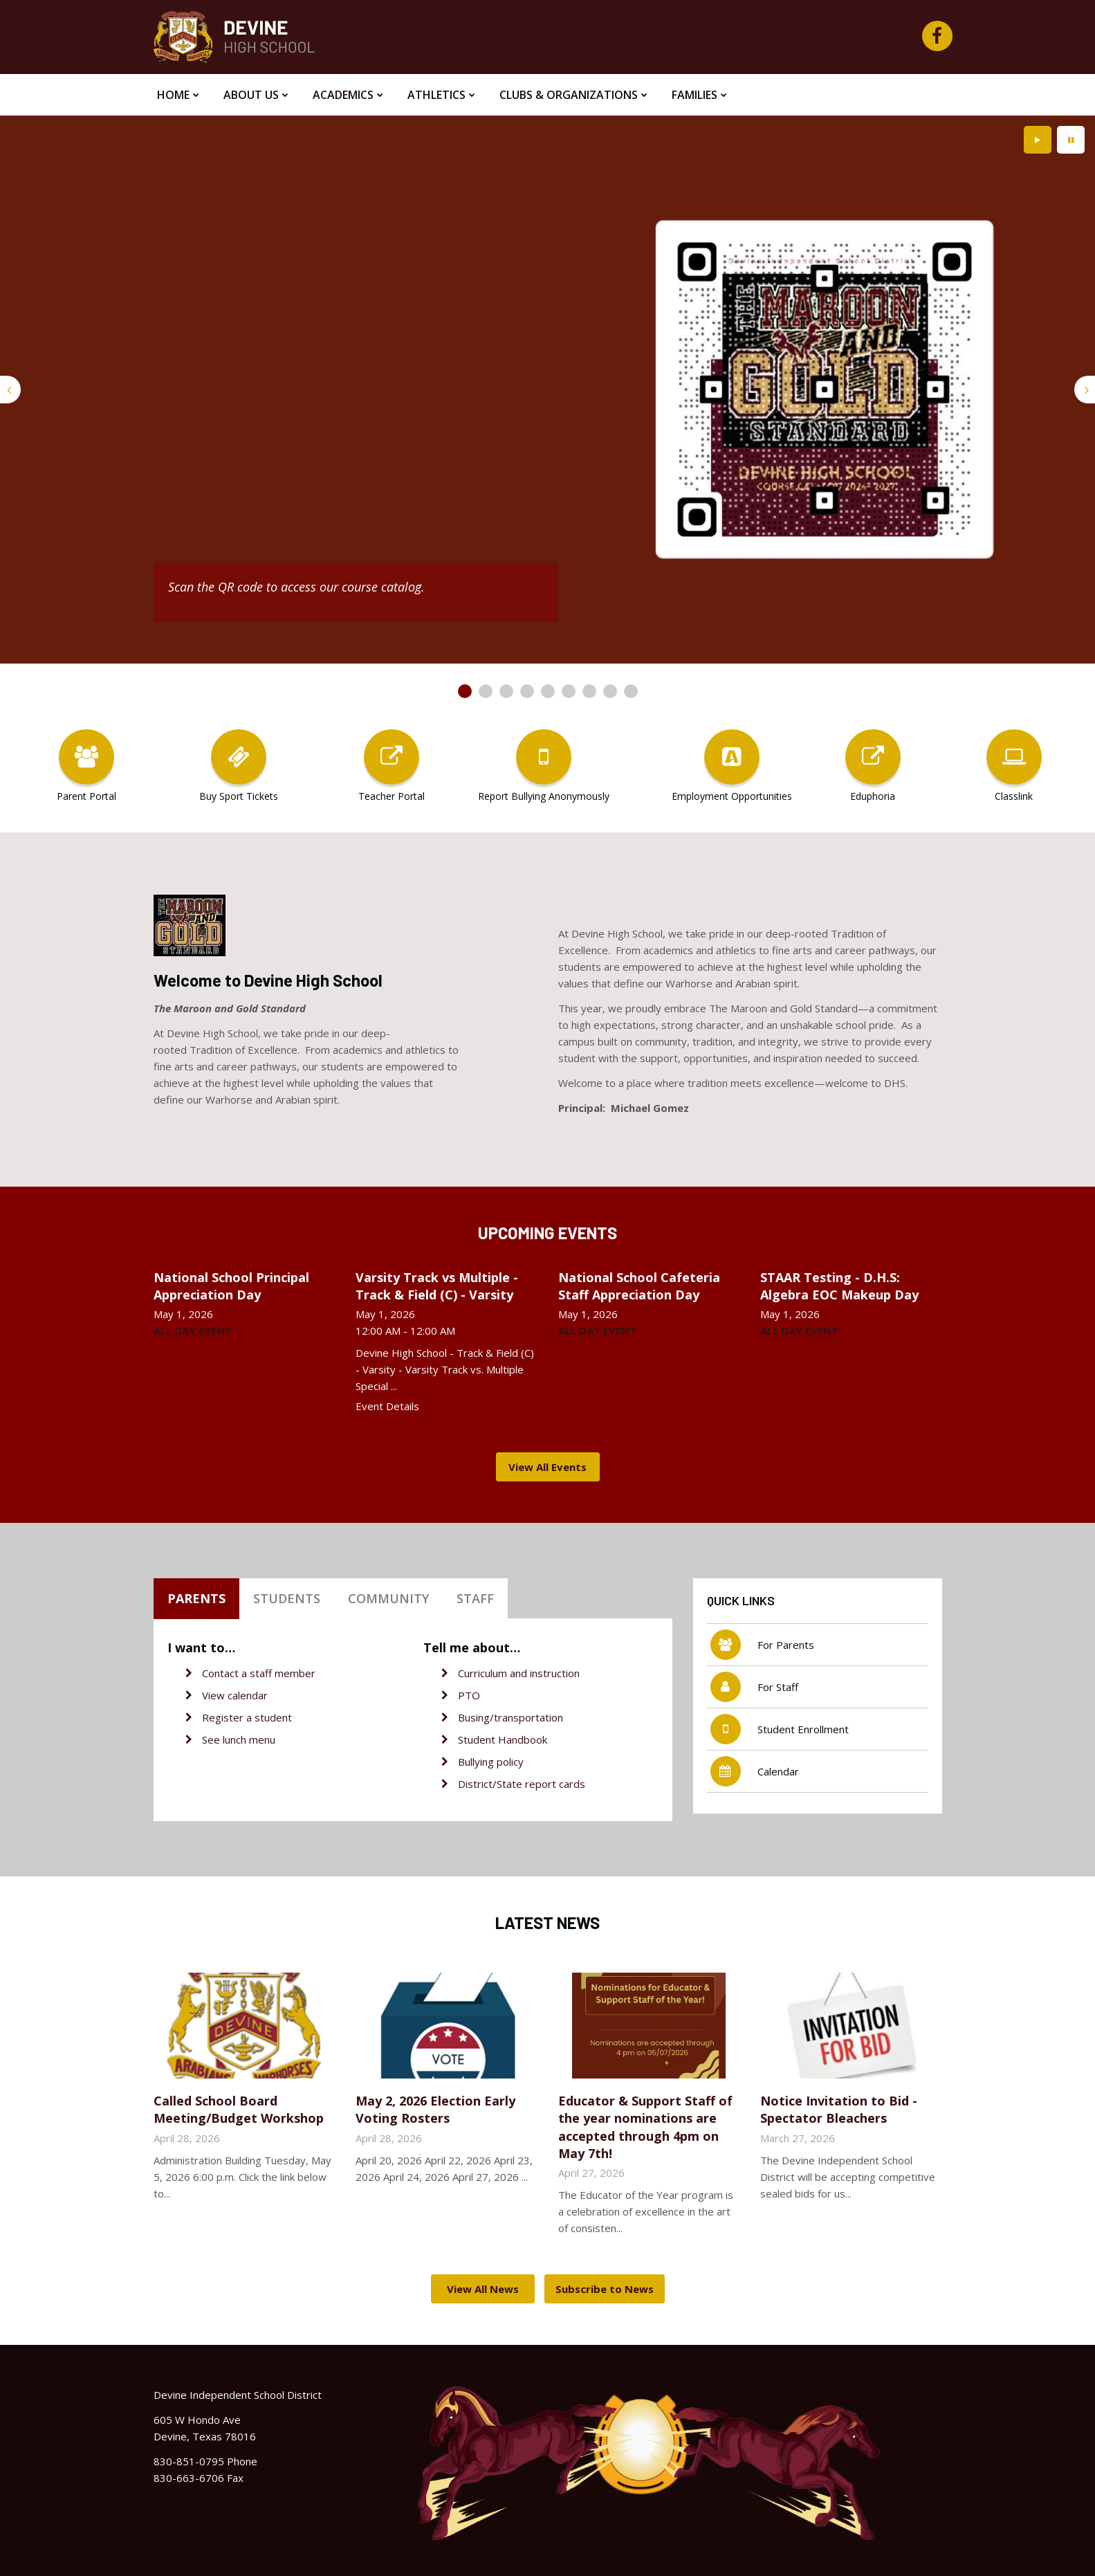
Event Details (387, 1406)
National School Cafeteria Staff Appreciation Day (639, 1286)
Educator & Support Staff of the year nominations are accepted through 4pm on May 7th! (645, 2127)
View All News (483, 2289)
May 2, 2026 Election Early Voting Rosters (435, 2109)
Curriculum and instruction (519, 1673)
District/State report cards (521, 1784)
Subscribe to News (604, 2289)
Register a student (247, 1717)
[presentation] (10, 389)
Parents (196, 1598)
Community (388, 1598)
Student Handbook (502, 1739)
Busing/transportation (510, 1717)
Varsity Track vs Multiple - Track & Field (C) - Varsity (437, 1286)
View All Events (547, 1467)
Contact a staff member (258, 1673)
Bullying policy (491, 1762)
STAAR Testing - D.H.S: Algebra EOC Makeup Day (839, 1286)
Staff (475, 1598)
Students (286, 1598)
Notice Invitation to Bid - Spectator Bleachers (838, 2109)
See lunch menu (238, 1739)
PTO (469, 1695)
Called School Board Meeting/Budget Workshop (239, 2109)
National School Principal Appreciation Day (231, 1286)
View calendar (235, 1695)
